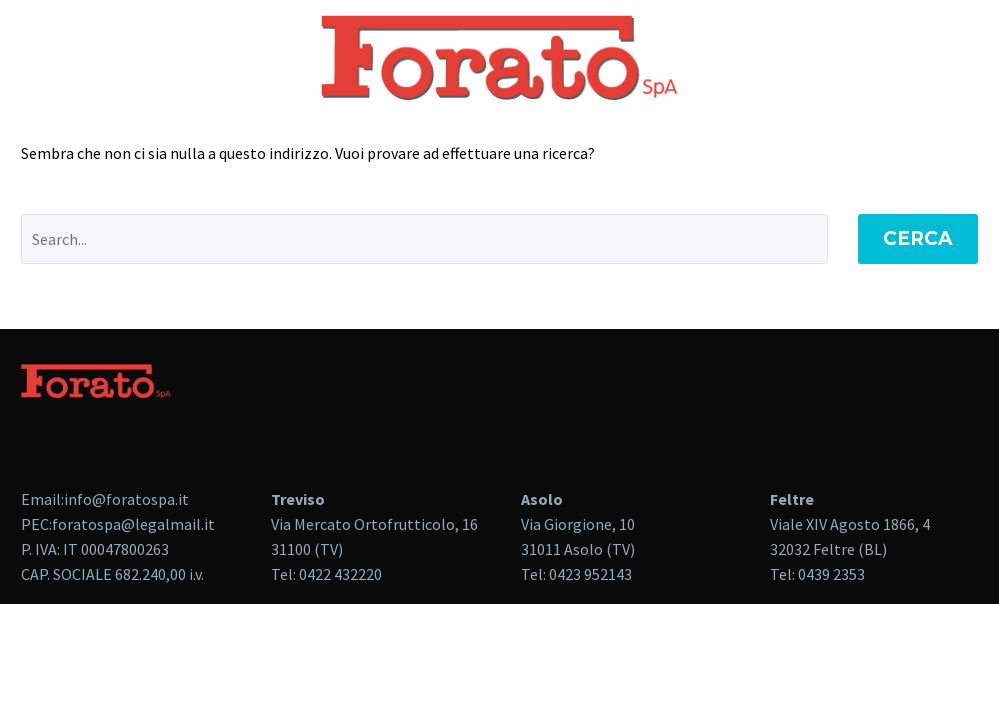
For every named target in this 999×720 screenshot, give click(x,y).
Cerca (918, 238)
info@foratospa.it (126, 499)
